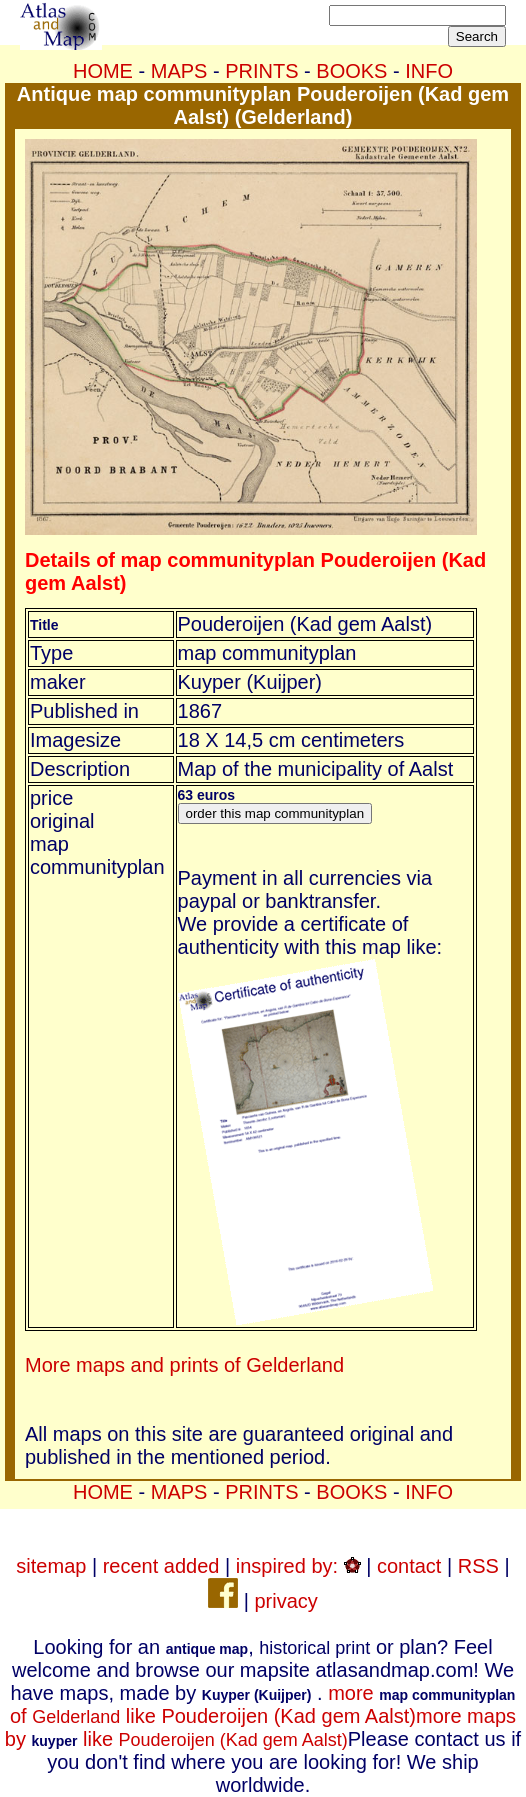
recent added (161, 1566)
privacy (285, 1601)
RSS (478, 1566)
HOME (103, 71)
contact (409, 1566)
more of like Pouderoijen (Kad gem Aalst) (262, 1704)
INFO (429, 71)
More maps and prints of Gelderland (184, 1365)
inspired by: (298, 1566)
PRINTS (261, 71)
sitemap (51, 1566)
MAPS (179, 71)
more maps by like (260, 1727)
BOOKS (351, 71)
